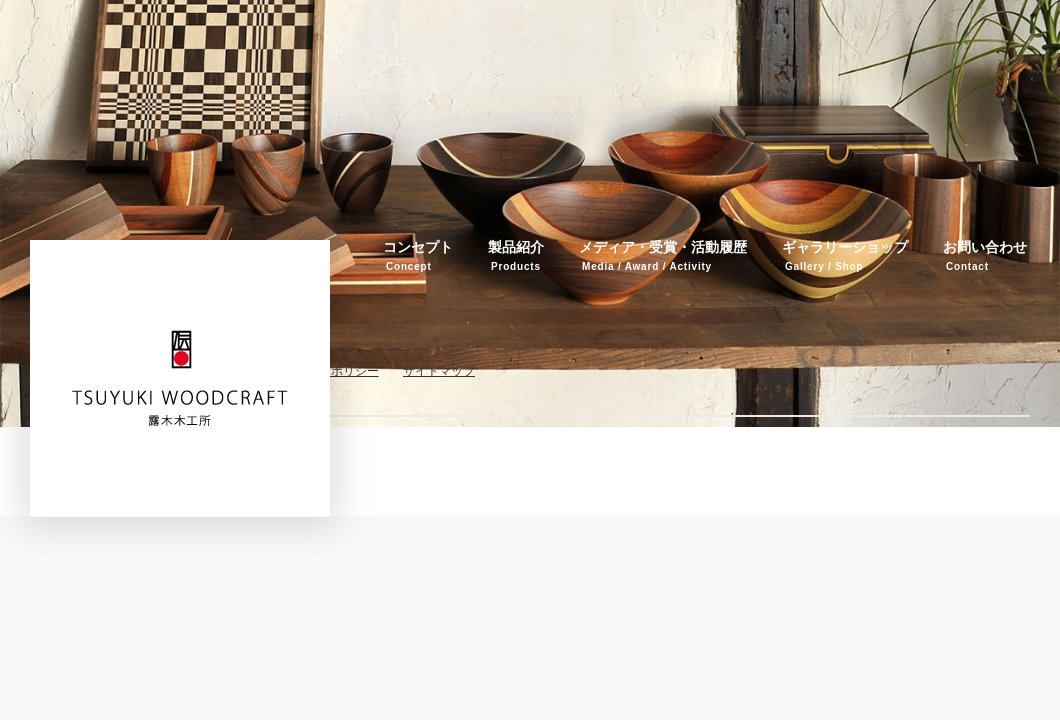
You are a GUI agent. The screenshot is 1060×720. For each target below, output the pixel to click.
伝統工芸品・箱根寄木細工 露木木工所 (180, 378)
